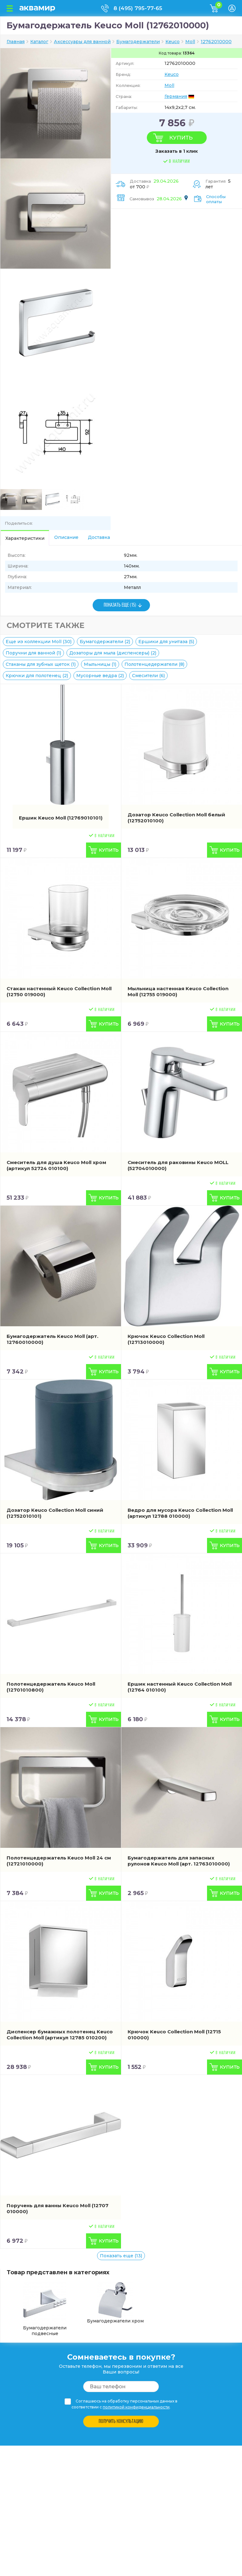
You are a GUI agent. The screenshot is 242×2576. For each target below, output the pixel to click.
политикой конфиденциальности (136, 2407)
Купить (181, 137)
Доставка (99, 537)
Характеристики (24, 538)
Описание (66, 537)
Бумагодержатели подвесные (44, 2309)
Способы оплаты (216, 199)
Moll (169, 85)
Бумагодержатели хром (115, 2303)
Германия (175, 96)
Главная (16, 41)
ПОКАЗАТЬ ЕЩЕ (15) (120, 605)
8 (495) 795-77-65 (137, 8)
